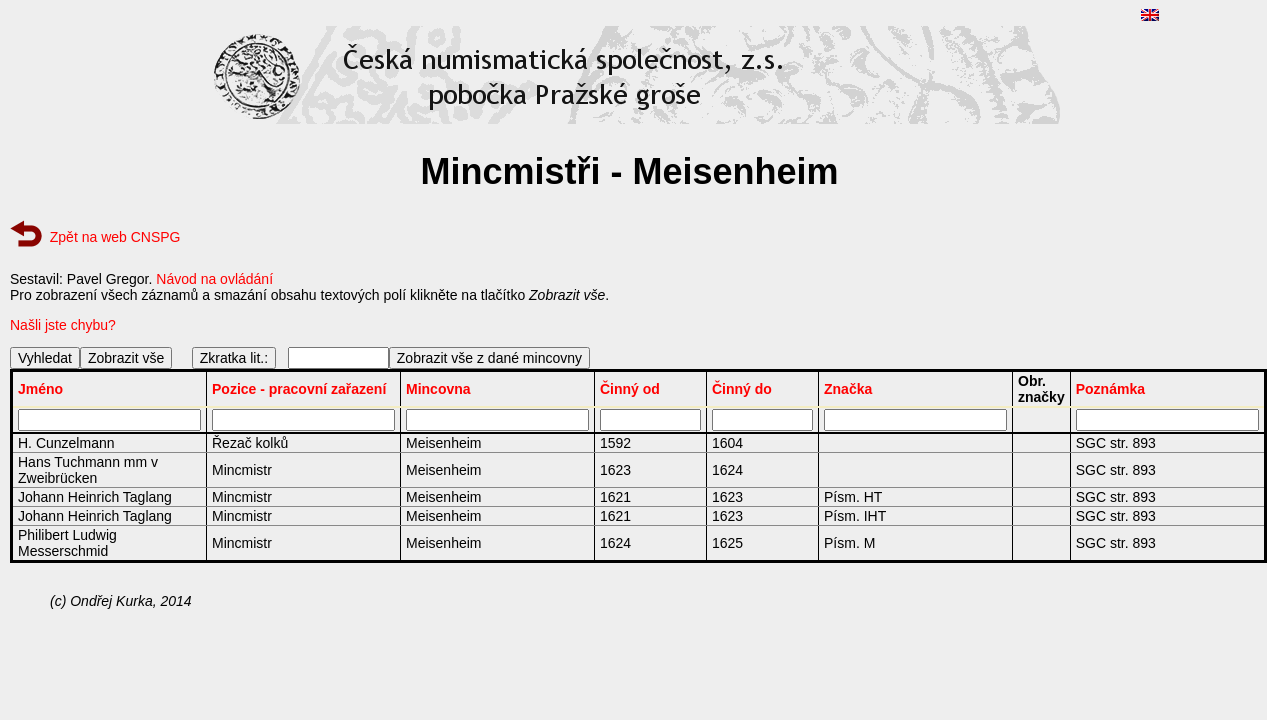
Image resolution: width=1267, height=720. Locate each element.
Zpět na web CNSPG (115, 237)
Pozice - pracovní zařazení (299, 389)
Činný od (630, 389)
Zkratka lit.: (234, 358)
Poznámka (1110, 389)
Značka (848, 389)
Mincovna (438, 389)
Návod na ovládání (214, 279)
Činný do (742, 389)
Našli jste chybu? (63, 325)
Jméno (40, 389)
